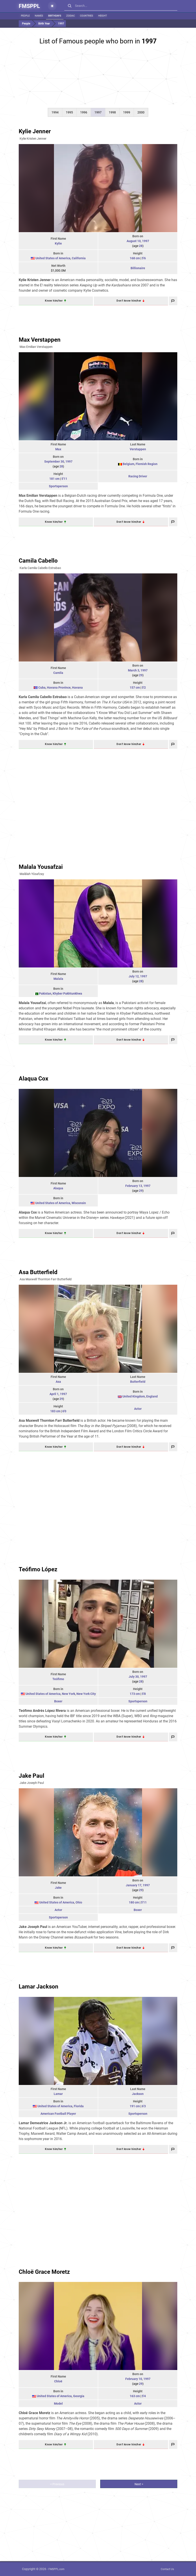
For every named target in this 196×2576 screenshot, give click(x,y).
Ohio (79, 1902)
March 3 (133, 670)
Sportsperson (58, 486)
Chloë (58, 2381)
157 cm (135, 687)
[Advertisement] (98, 76)
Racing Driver (137, 476)
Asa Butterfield (38, 1272)
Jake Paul (31, 1775)
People (25, 15)
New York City (86, 1694)
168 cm (135, 258)
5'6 (144, 258)
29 (140, 675)
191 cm (135, 2106)
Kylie (58, 243)
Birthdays (54, 15)
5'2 (144, 687)
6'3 (144, 2106)
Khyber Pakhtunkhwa (67, 993)
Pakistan (45, 993)
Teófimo (58, 1679)
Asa (58, 1381)
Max (58, 449)
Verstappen (138, 449)
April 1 (54, 1394)
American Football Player (58, 2113)
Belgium (128, 464)
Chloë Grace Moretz (44, 2271)
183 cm (55, 1411)
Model (58, 2403)
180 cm (134, 1902)
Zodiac (70, 15)
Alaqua (58, 1188)
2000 (140, 112)
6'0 (64, 1411)
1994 (55, 112)
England (152, 1396)
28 (140, 246)
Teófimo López (38, 1569)
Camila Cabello (38, 560)
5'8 (144, 1694)
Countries (86, 15)
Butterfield (137, 1381)
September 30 (54, 461)
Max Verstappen (40, 339)
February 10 (133, 2379)
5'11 (64, 478)
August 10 (134, 241)
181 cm (54, 478)
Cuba (42, 687)
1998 (112, 112)
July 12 (134, 976)
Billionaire (138, 268)
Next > (139, 2484)
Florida (79, 2106)
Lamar (58, 2094)
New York (68, 1694)
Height (102, 15)
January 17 (133, 1885)
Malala (58, 978)
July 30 (134, 1676)
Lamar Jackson (38, 1986)
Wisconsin (79, 1203)
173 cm (135, 1694)
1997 (98, 112)
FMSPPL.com (56, 2569)
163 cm (135, 2396)
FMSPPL (29, 6)
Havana (77, 687)
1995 (69, 112)
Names (39, 15)
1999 (126, 112)
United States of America (52, 258)
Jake (58, 1887)
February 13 (133, 1186)
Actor (138, 1408)
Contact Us (167, 2569)
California (79, 258)
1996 (83, 112)
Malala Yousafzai (41, 867)
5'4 (144, 2396)
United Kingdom (133, 1396)
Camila (58, 673)
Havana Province (59, 687)
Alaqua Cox (33, 1078)
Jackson (138, 2094)
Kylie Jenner (35, 131)
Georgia (78, 2396)
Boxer (58, 1701)
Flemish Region (146, 464)
